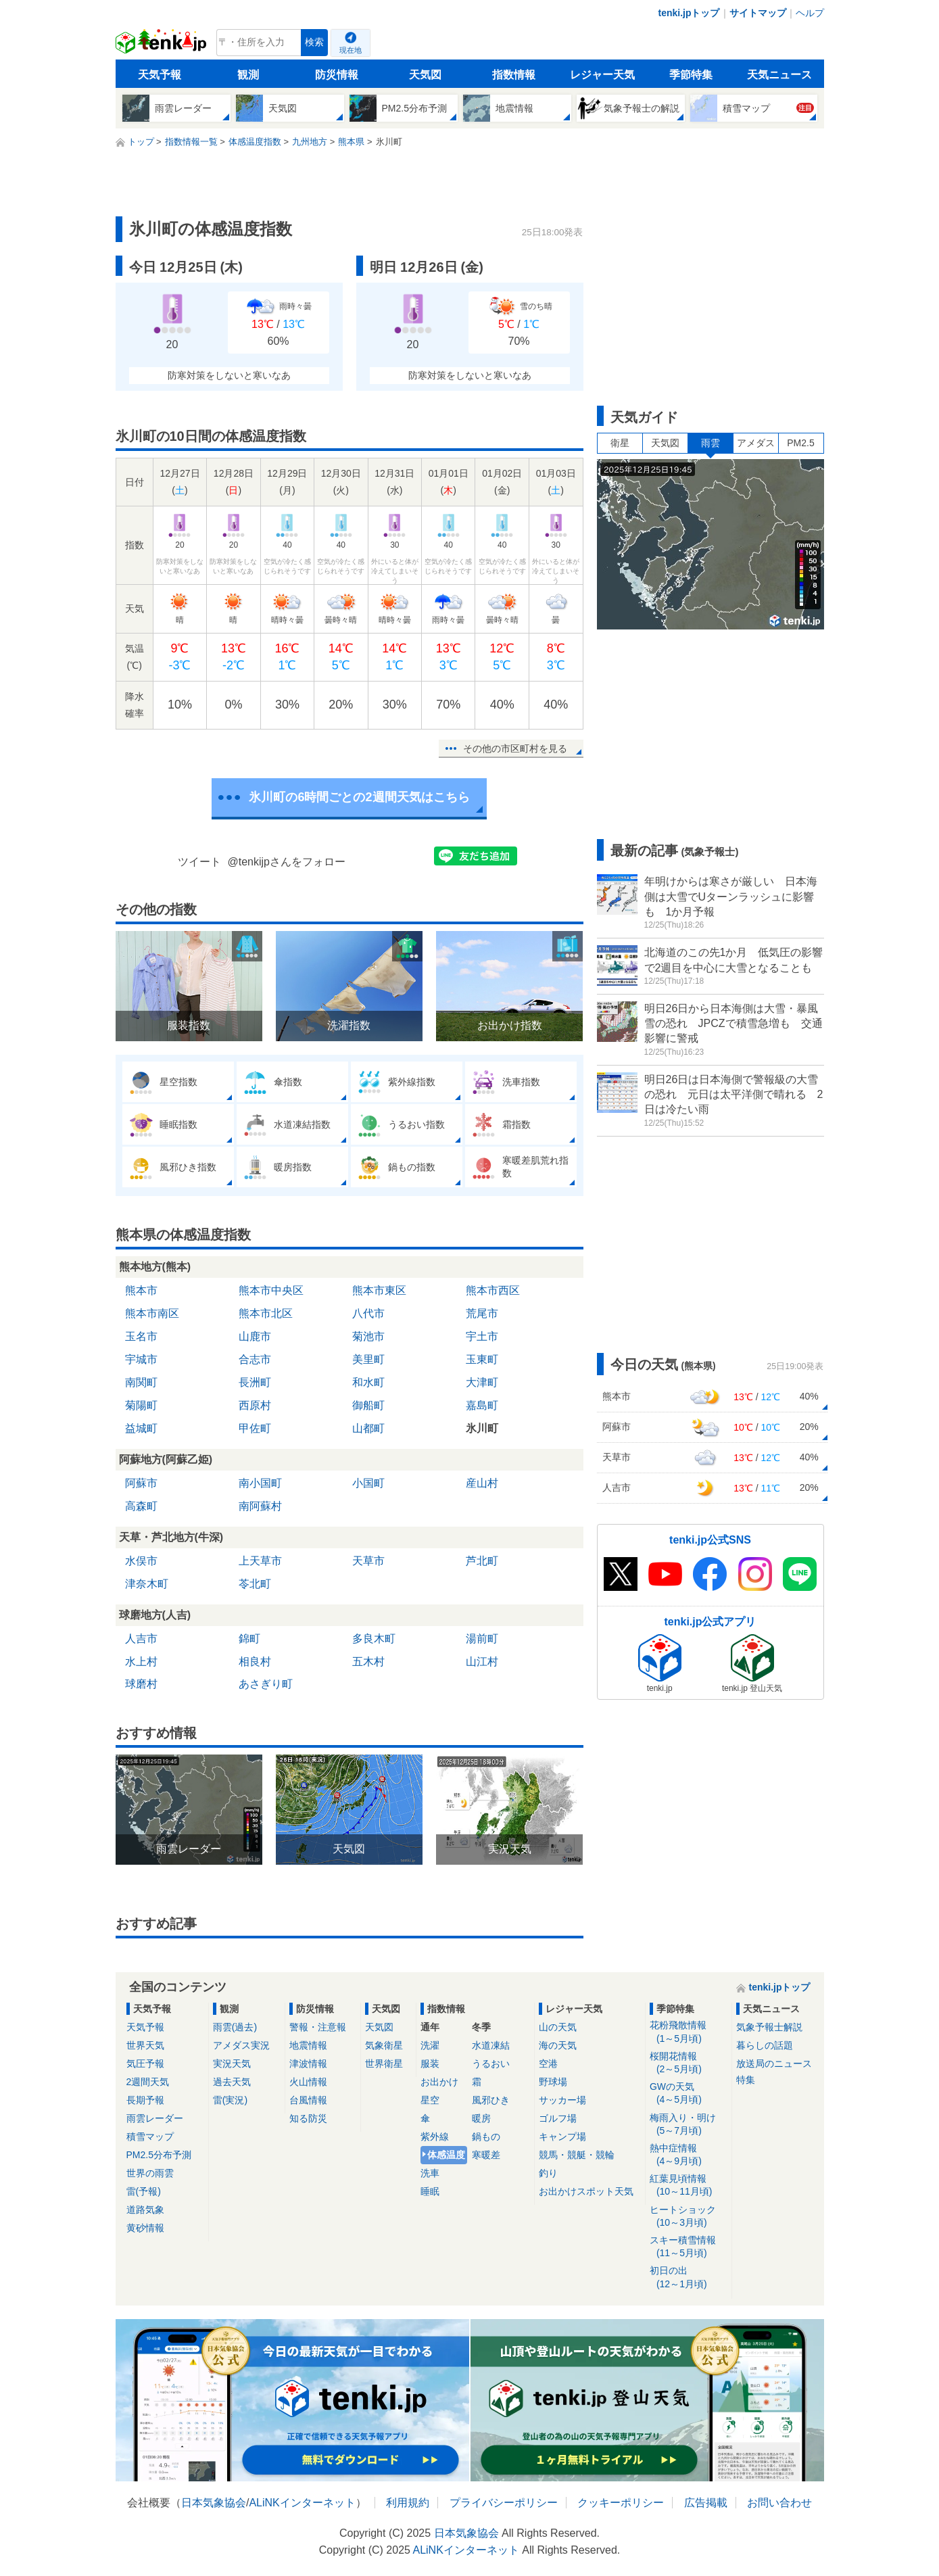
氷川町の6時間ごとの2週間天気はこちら (359, 797)
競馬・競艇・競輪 (577, 2154)
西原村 (255, 1405)
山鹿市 (255, 1336)
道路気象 (145, 2209)
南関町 (141, 1382)
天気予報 (159, 74)
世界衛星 (384, 2063)
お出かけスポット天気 (586, 2191)
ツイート (199, 861)
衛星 (619, 442)
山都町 (368, 1428)
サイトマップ (757, 12)
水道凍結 (491, 2045)
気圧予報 (145, 2063)
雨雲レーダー (154, 2118)
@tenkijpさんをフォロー (287, 861)
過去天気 (232, 2081)
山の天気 (558, 2027)
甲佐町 (255, 1428)
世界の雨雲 (150, 2173)
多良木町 (373, 1638)
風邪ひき (491, 2100)
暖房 (481, 2118)
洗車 (429, 2173)
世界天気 (145, 2045)
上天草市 (260, 1561)
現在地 (350, 50)
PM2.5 (800, 442)
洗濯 (429, 2045)
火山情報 (308, 2081)
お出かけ (439, 2081)
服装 (429, 2063)
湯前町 (482, 1638)
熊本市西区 (493, 1290)
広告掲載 (705, 2502)
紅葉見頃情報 (688, 2185)
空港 (548, 2063)
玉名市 (141, 1336)
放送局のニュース (774, 2063)
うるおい (491, 2063)
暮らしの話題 (764, 2045)
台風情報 (308, 2100)
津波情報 (308, 2063)
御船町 (368, 1405)
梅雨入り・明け (688, 2124)
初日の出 (688, 2277)
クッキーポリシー (620, 2502)
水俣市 (141, 1561)
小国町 (368, 1483)
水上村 (141, 1661)
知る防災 (308, 2118)
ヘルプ (810, 12)
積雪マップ (150, 2136)
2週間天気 (148, 2081)
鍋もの (486, 2136)
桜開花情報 (688, 2063)
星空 (429, 2100)
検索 (314, 42)
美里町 (368, 1359)
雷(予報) (143, 2191)
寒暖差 (486, 2154)
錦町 (249, 1638)
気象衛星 (384, 2045)
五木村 (368, 1661)
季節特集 (691, 74)
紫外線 (434, 2136)
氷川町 (482, 1428)
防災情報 (336, 74)
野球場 (553, 2081)
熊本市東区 (379, 1290)
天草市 (368, 1561)
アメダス (756, 442)
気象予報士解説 (769, 2027)
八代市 (368, 1313)
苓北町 (255, 1584)
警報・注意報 (317, 2027)
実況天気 (232, 2063)
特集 (745, 2079)
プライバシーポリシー (504, 2502)
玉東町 (482, 1359)
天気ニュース (779, 74)
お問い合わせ (779, 2502)
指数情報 (513, 74)
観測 (248, 74)
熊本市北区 (266, 1313)
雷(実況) (230, 2100)
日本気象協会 (213, 2502)
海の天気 (558, 2045)
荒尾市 (482, 1313)
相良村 (255, 1661)
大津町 (482, 1382)
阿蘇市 (141, 1483)
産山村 (482, 1483)
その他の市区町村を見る (515, 748)
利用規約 (407, 2502)
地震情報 (308, 2045)
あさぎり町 (266, 1684)
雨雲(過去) (235, 2027)
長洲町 (255, 1382)
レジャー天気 (602, 74)
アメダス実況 (241, 2045)
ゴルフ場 (558, 2118)
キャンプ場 (562, 2136)
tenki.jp (163, 46)
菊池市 (368, 1336)
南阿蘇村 (260, 1506)
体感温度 (446, 2154)
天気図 (425, 74)
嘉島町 (482, 1405)
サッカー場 (562, 2100)
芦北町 (482, 1561)
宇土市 (482, 1336)
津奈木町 (146, 1584)
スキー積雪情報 (688, 2247)
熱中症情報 (688, 2155)
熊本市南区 (152, 1313)
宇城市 (141, 1359)
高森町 (141, 1506)
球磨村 (141, 1684)
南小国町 (260, 1483)
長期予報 (145, 2100)
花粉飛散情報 (688, 2032)
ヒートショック (688, 2216)
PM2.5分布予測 (158, 2154)
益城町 (141, 1428)
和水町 (368, 1382)
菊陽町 (141, 1405)
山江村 (482, 1661)
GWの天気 (688, 2093)
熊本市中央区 (271, 1290)
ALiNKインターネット (302, 2502)
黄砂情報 (145, 2227)
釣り (548, 2173)
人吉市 (141, 1638)
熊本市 (141, 1290)
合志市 (255, 1359)
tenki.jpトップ (688, 12)
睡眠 (429, 2191)
